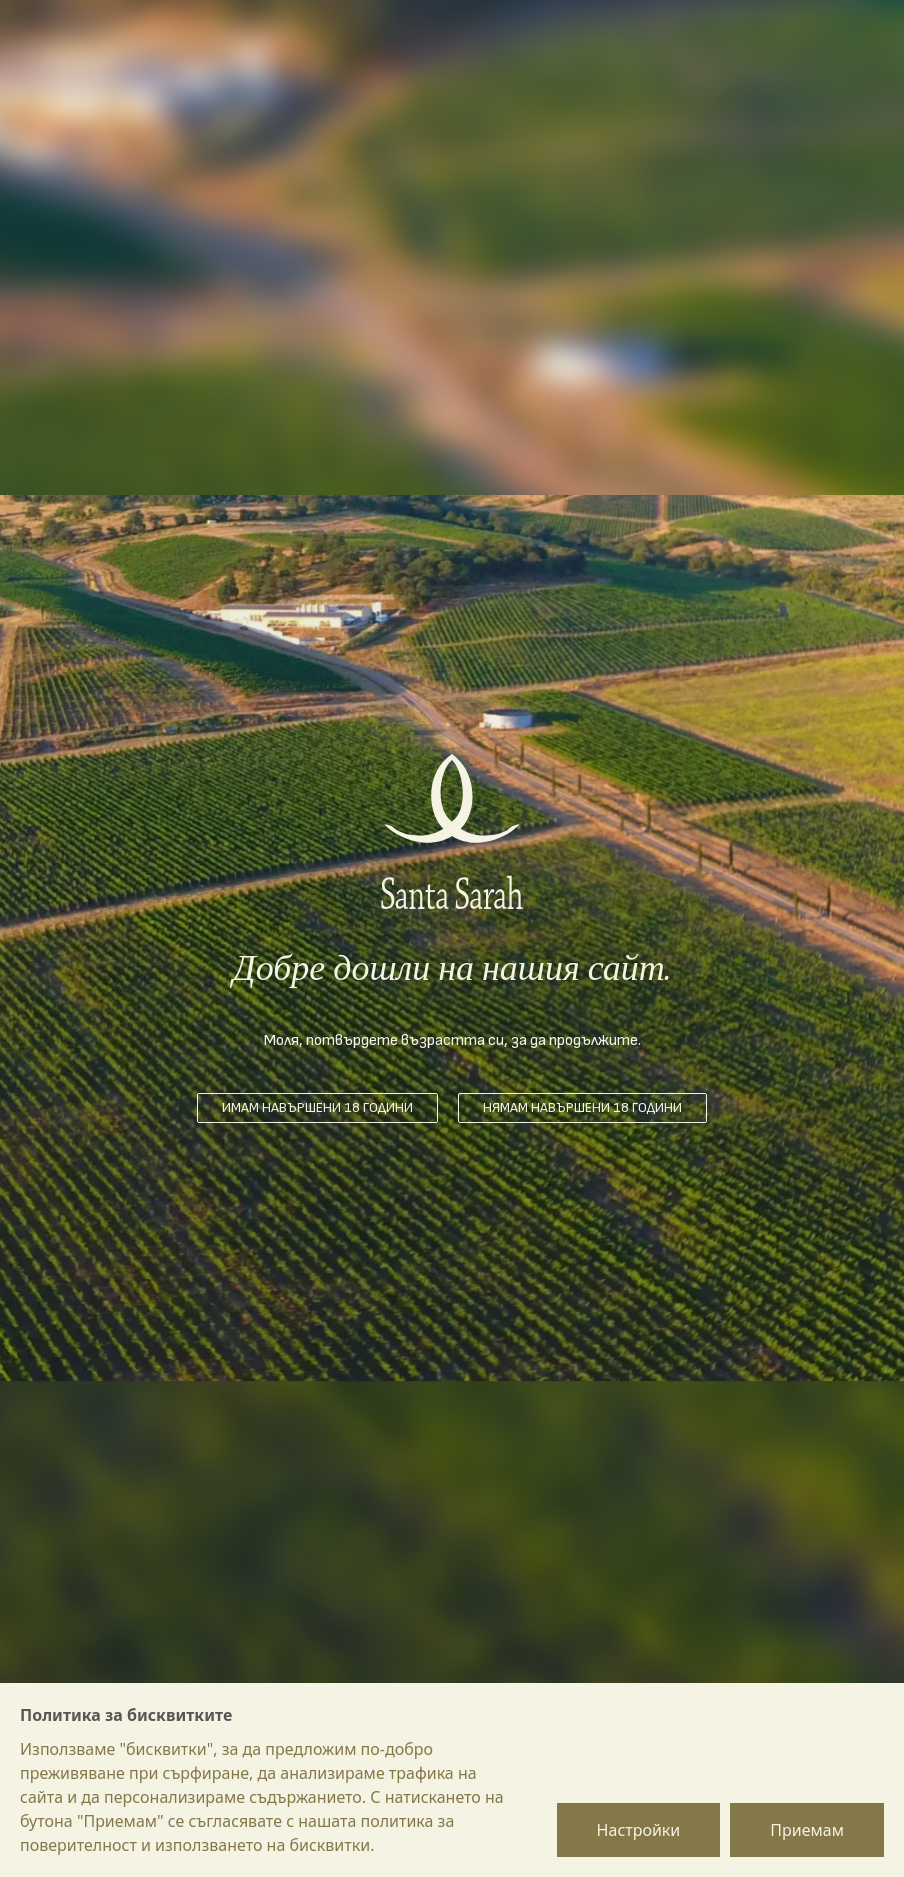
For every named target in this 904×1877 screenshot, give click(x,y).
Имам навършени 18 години (317, 1107)
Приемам (807, 1830)
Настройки (639, 1830)
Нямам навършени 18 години (582, 1107)
